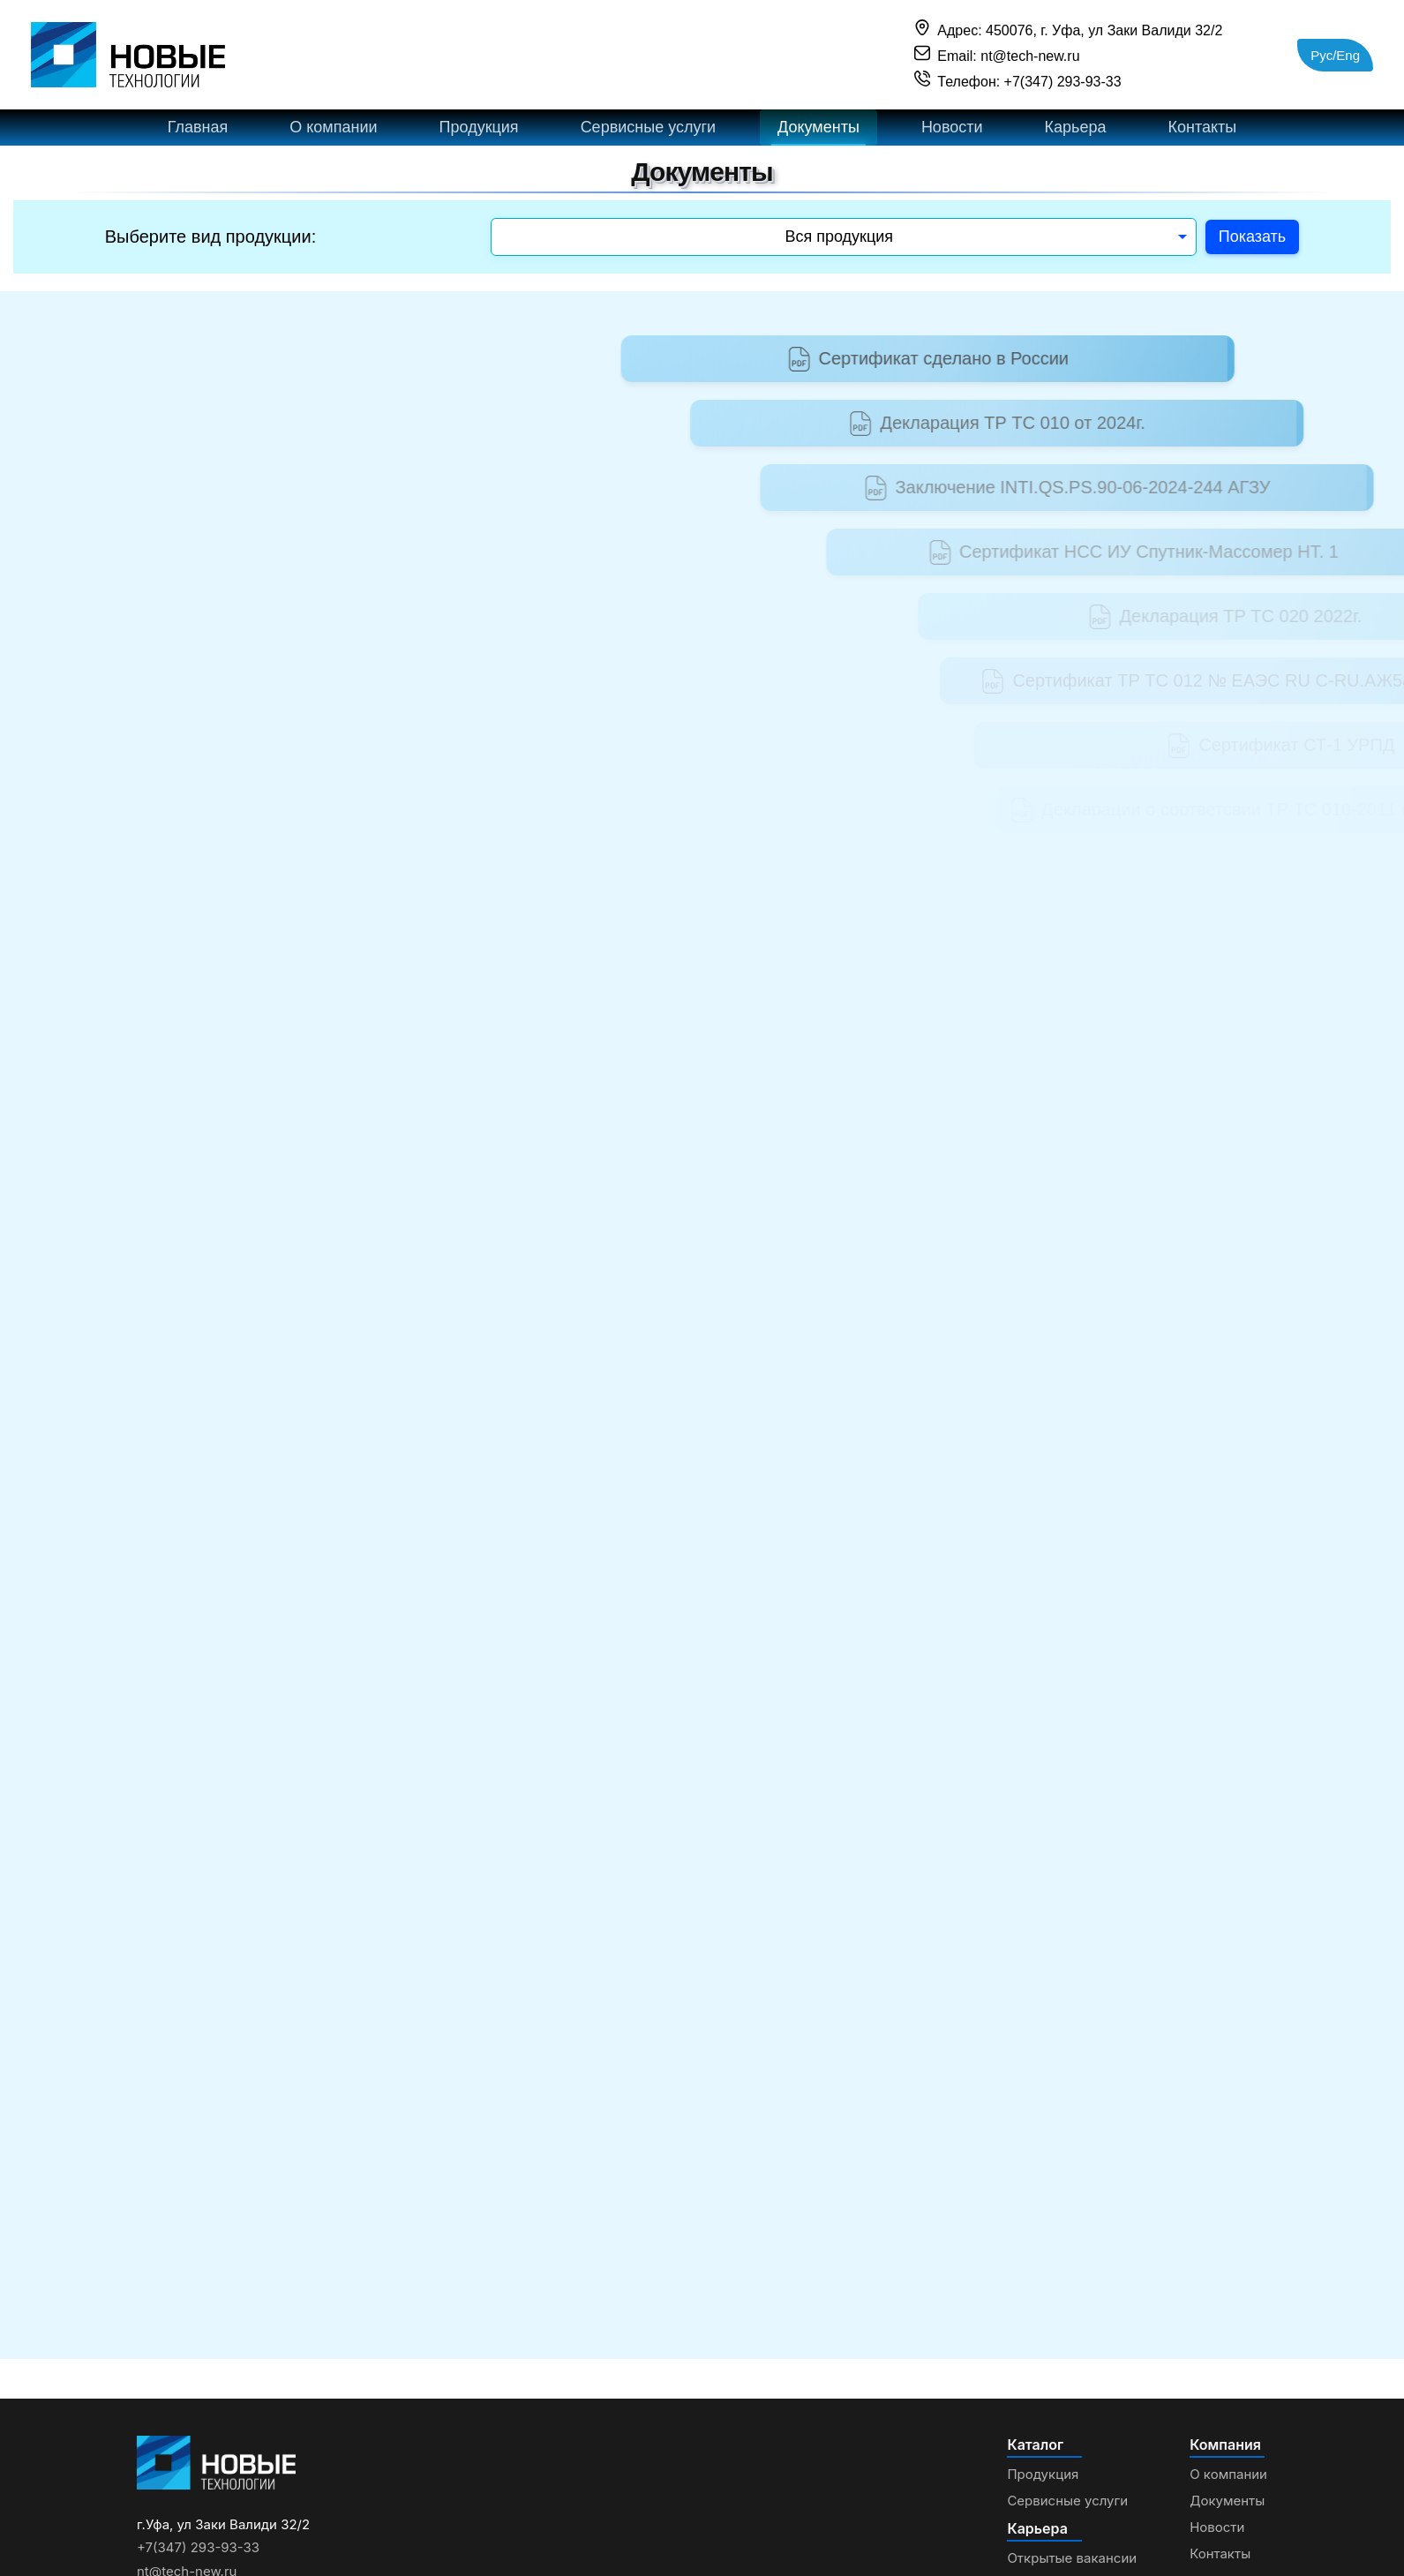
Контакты (1201, 135)
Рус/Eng (1335, 55)
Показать (1252, 252)
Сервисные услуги (648, 135)
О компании (333, 135)
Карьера (1075, 135)
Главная (198, 135)
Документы (818, 135)
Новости (952, 135)
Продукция (479, 135)
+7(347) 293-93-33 (198, 2563)
